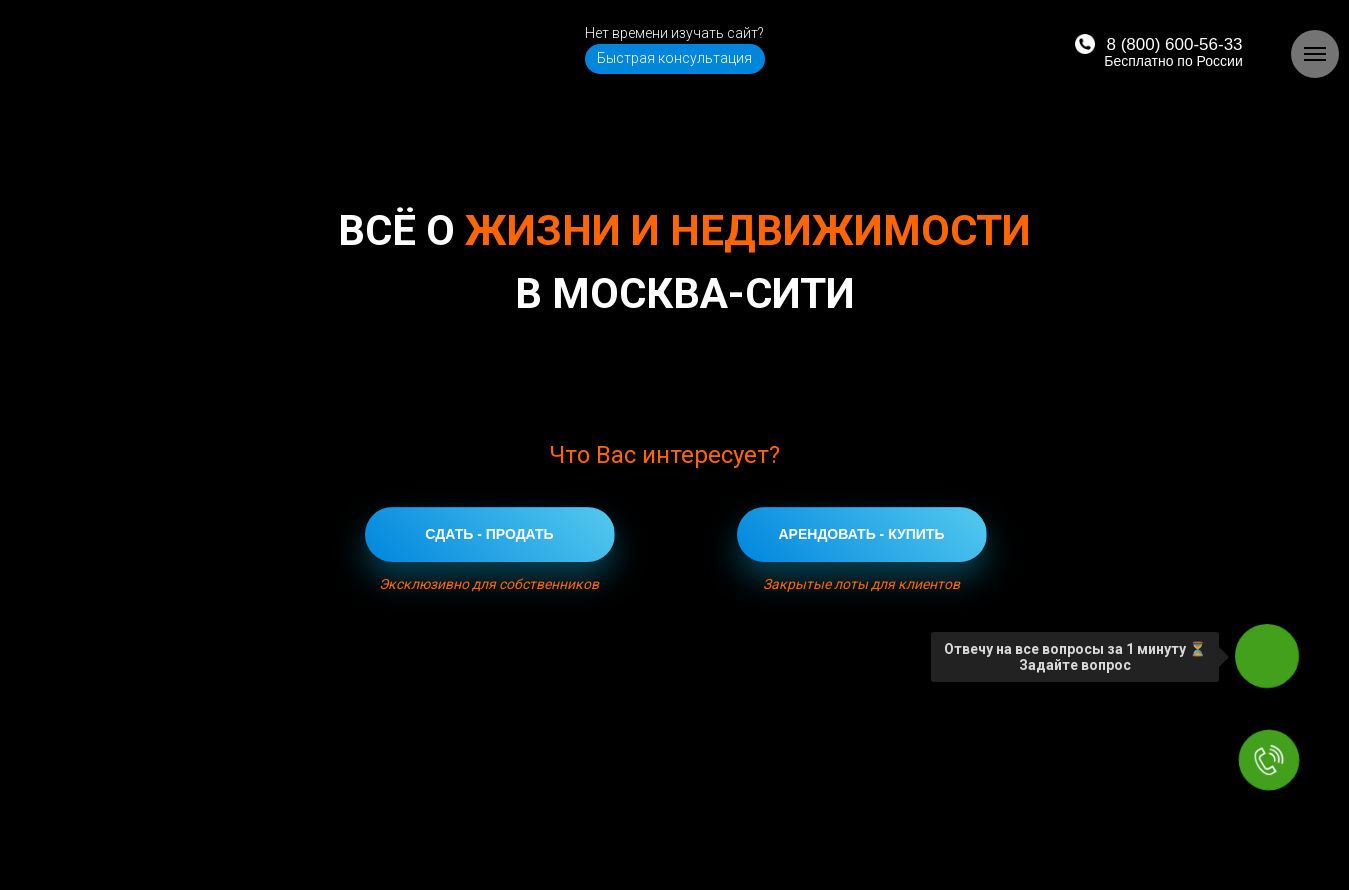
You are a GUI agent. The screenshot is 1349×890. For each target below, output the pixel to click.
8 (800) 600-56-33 (1174, 44)
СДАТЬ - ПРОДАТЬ (489, 534)
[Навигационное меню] (1315, 54)
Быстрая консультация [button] (674, 58)
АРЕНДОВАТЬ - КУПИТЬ (862, 534)
